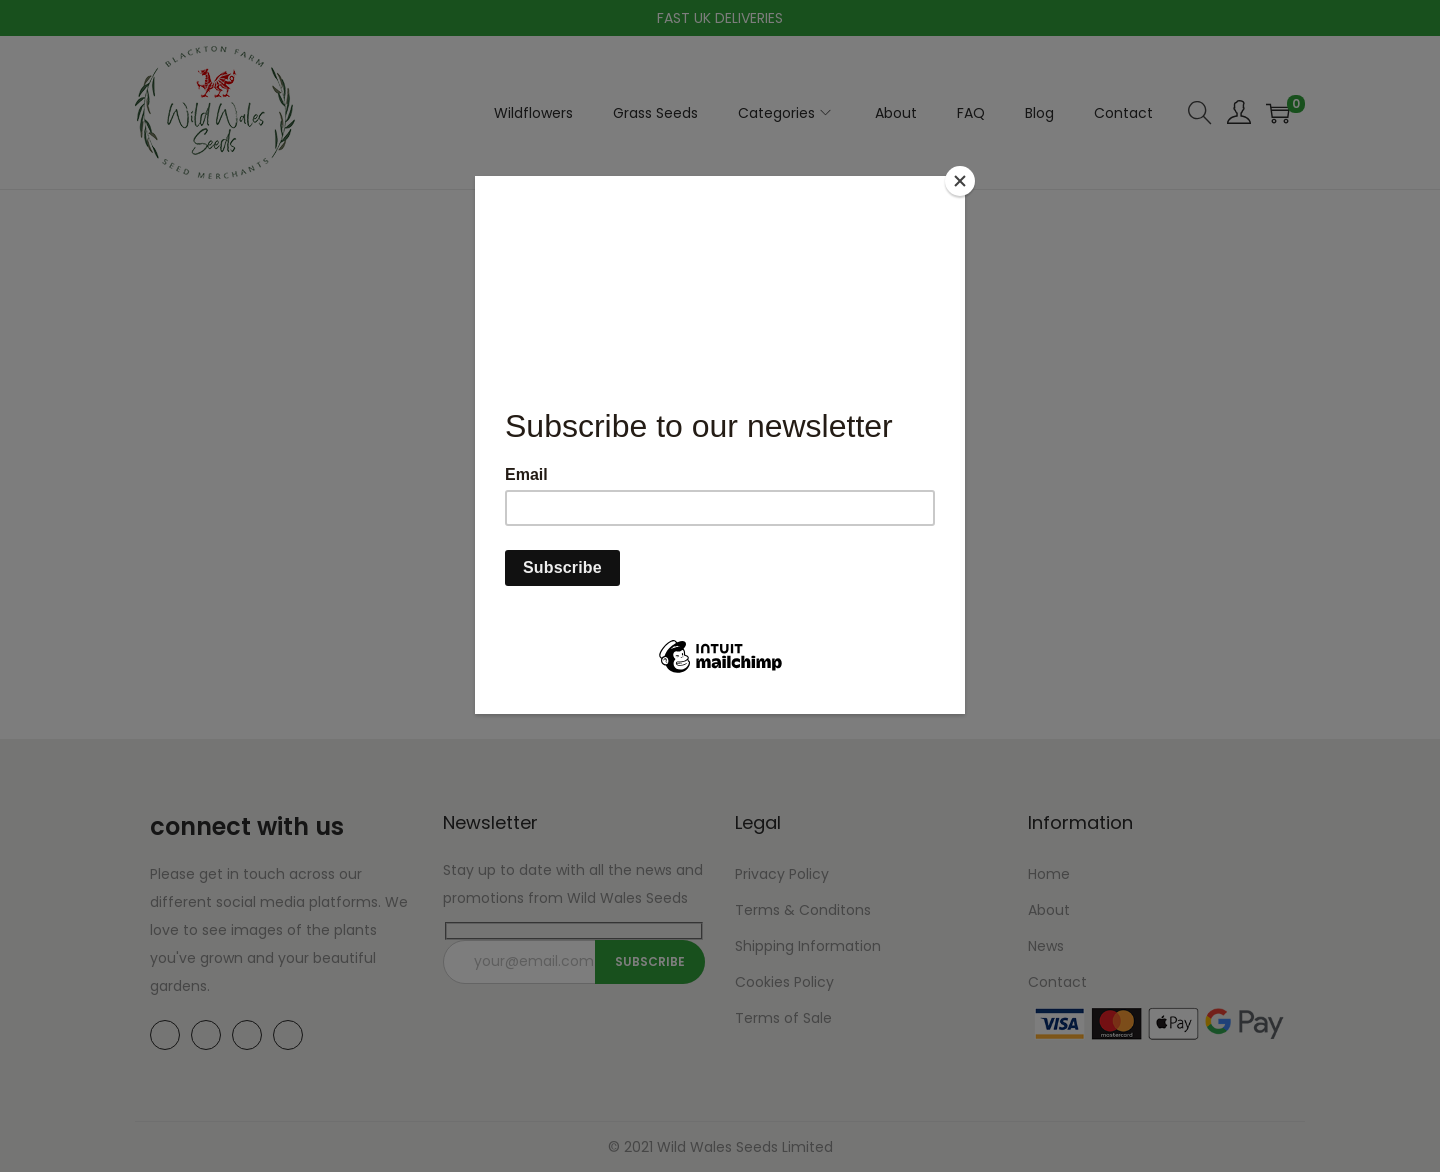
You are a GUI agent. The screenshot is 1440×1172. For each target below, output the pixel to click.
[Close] (960, 181)
